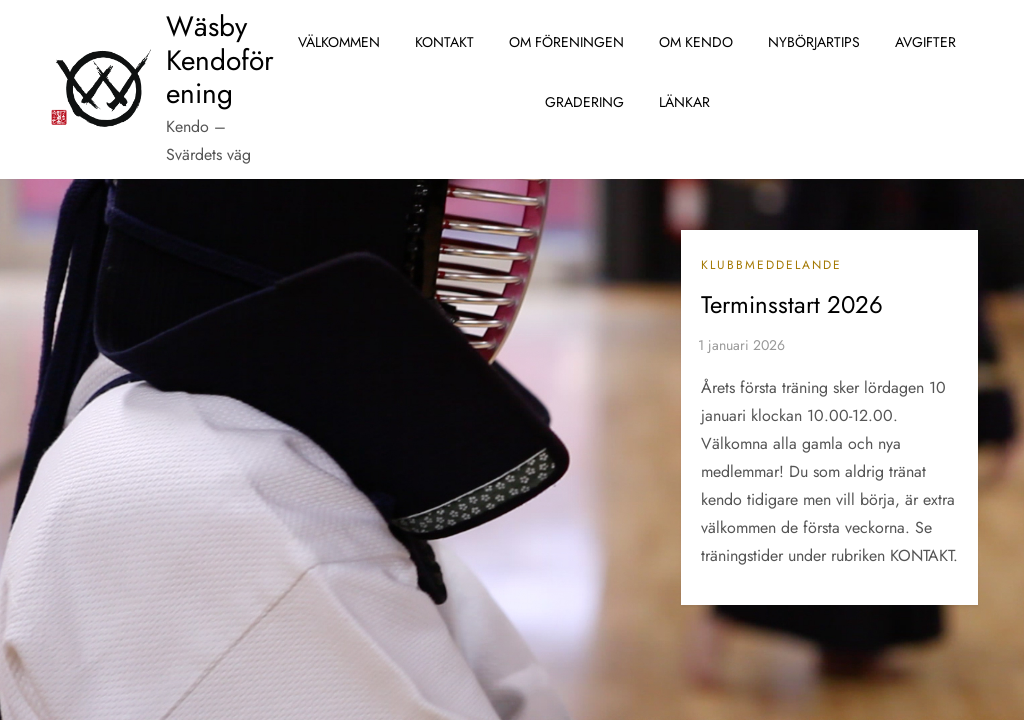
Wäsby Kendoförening (220, 60)
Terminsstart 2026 (792, 304)
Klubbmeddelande (771, 266)
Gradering (584, 102)
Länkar (684, 102)
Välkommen (339, 42)
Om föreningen (566, 42)
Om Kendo (696, 42)
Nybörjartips (814, 42)
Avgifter (925, 42)
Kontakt (444, 42)
